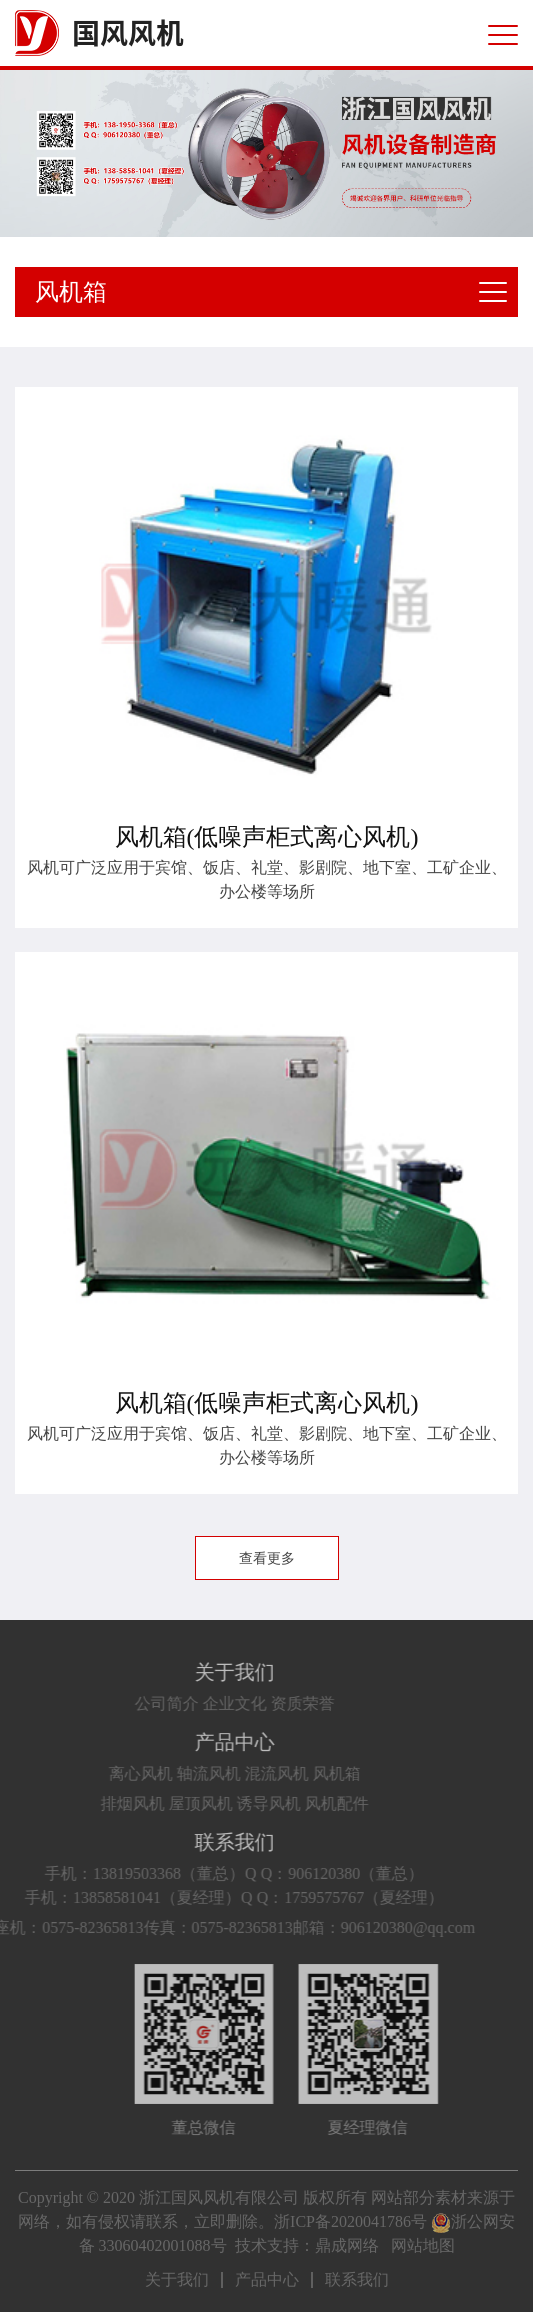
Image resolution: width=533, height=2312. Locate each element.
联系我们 (221, 1842)
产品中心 (221, 1742)
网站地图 (423, 2245)
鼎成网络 (347, 2245)
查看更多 (267, 1558)
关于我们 (221, 1672)
